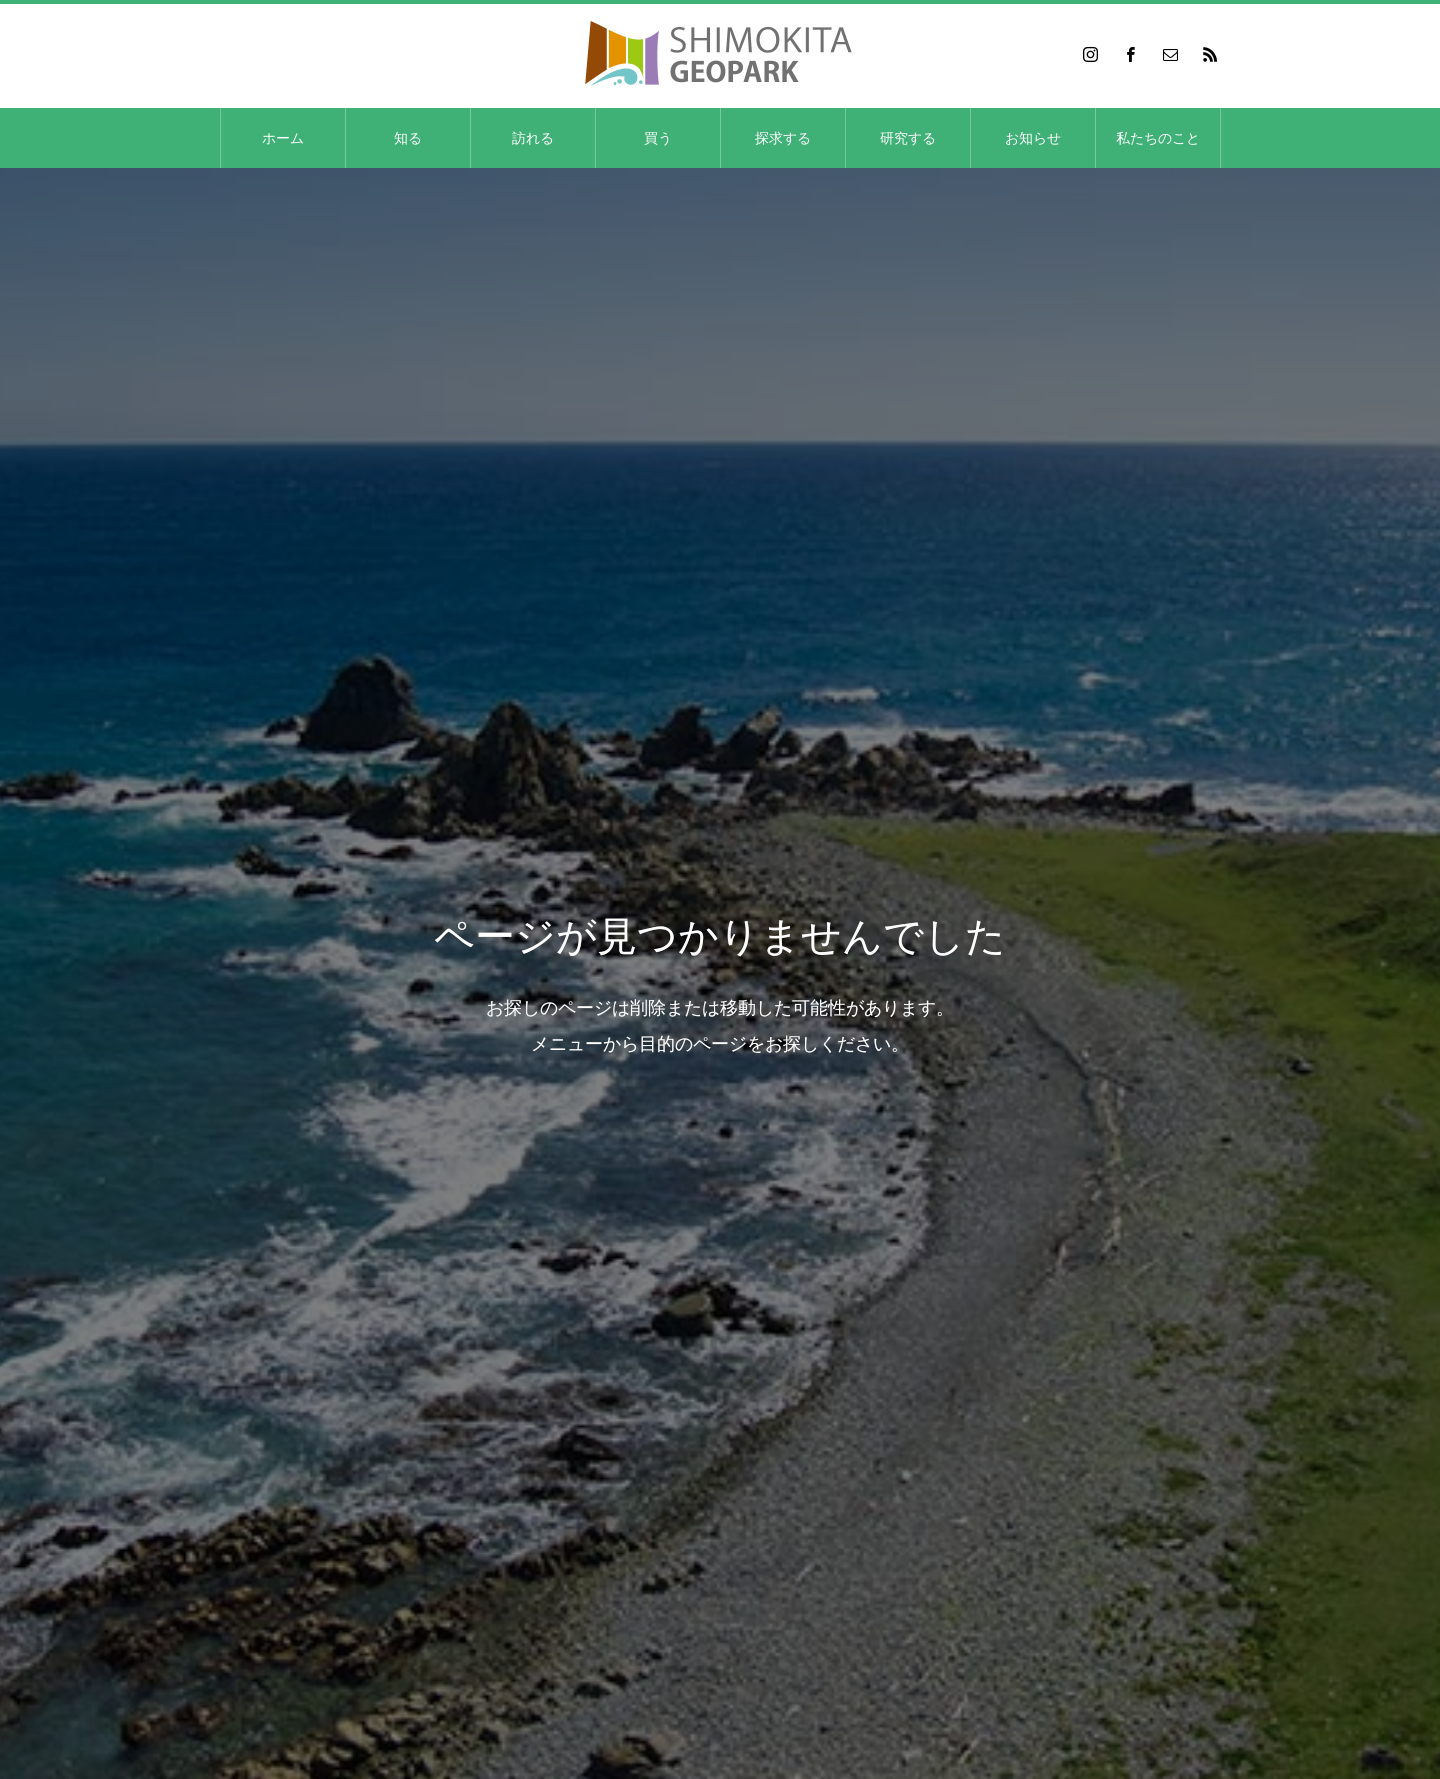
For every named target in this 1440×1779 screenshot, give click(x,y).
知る (408, 138)
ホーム (283, 138)
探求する (783, 138)
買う (658, 138)
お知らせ (1033, 138)
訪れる (533, 138)
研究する (908, 138)
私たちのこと (1158, 138)
